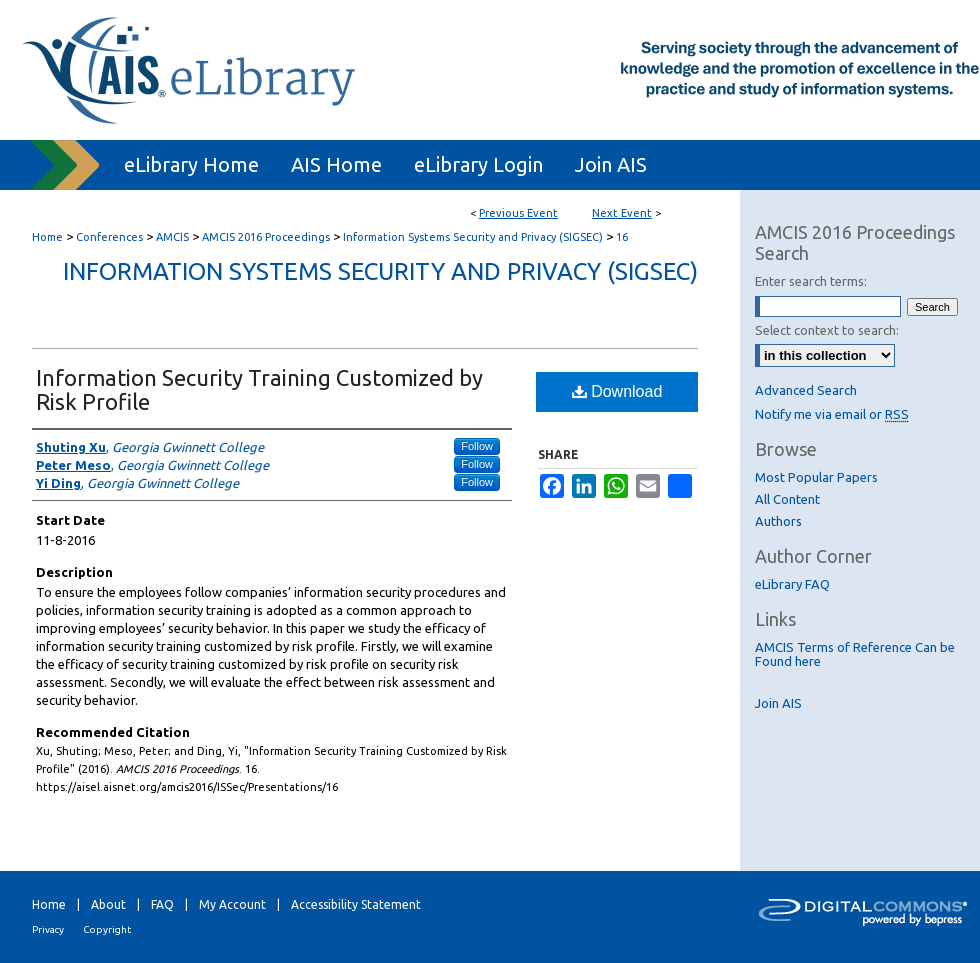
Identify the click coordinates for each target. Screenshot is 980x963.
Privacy (48, 929)
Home (47, 237)
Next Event (622, 213)
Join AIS (778, 703)
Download (617, 391)
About (108, 904)
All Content (787, 499)
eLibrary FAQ (792, 584)
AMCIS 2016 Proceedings (267, 237)
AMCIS (174, 237)
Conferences (111, 237)
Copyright (107, 929)
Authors (778, 521)
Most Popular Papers (816, 477)
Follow (477, 446)
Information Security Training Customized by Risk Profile (259, 389)
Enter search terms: (811, 281)
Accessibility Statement (356, 904)
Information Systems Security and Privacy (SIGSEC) (474, 237)
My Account (232, 904)
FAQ (162, 904)
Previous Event (518, 213)
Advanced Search (806, 390)
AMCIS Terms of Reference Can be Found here (855, 654)
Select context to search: (827, 330)
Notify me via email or (832, 414)
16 (622, 237)
